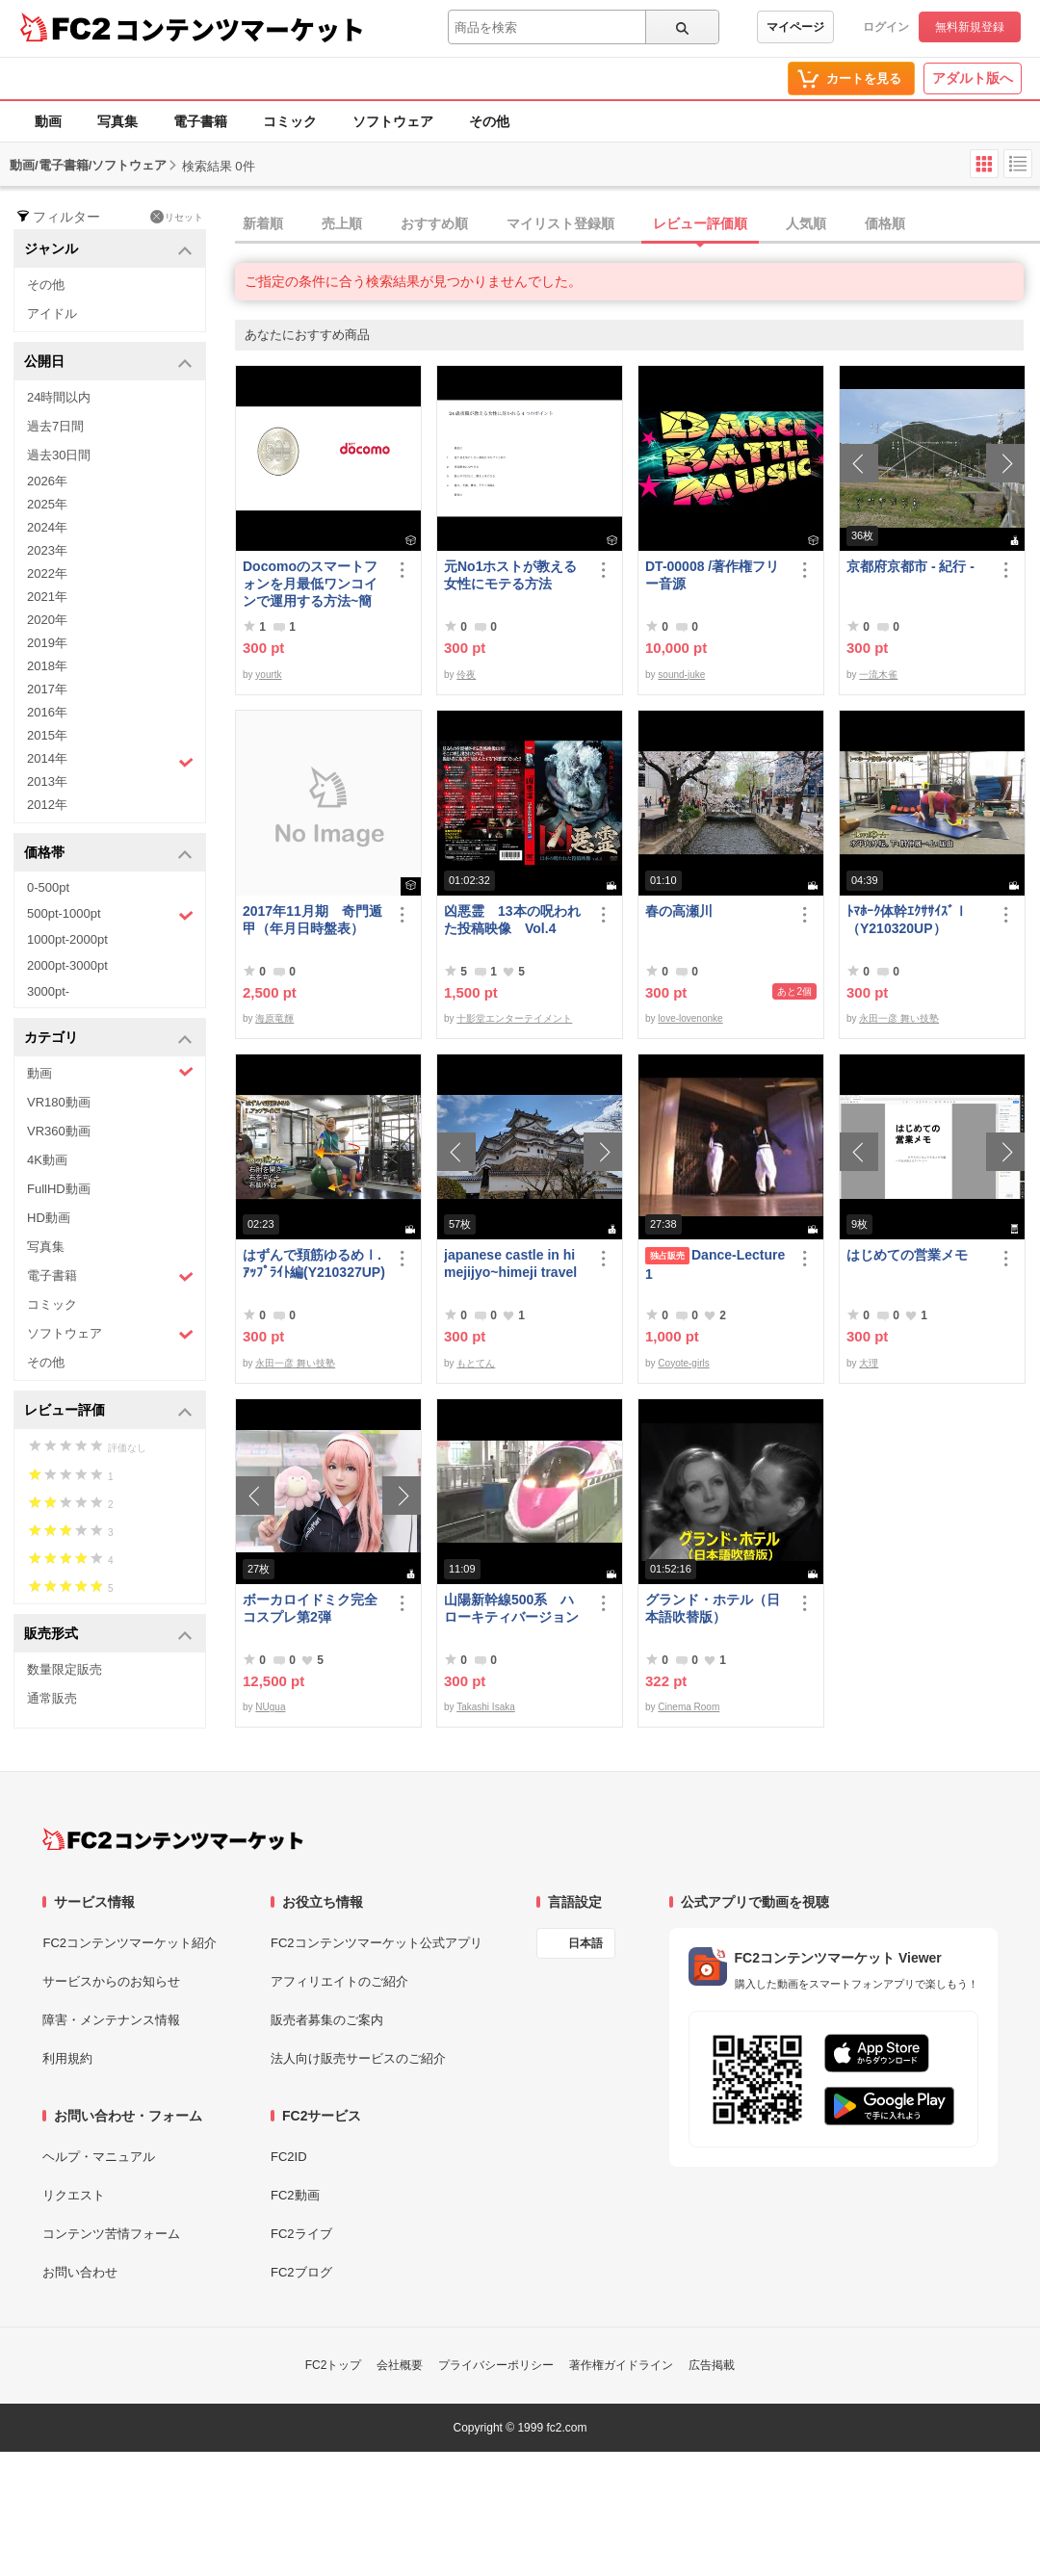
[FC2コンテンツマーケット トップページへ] (172, 1839)
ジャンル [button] (108, 250)
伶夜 (466, 674)
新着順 (263, 223)
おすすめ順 (434, 223)
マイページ (795, 27)
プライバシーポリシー (496, 2365)
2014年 (110, 760)
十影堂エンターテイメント (514, 1018)
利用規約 (67, 2058)
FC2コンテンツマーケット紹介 (129, 1943)
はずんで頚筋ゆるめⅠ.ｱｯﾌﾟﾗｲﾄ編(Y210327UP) (314, 1263)
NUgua (270, 1707)
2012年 (47, 804)
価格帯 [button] (108, 854)
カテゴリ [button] (108, 1038)
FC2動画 (295, 2195)
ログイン (886, 27)
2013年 (47, 781)
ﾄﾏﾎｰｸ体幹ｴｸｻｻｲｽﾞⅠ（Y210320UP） (907, 919)
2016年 (47, 712)
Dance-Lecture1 (715, 1264)
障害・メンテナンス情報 (111, 2020)
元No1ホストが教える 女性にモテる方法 (515, 575)
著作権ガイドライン (621, 2365)
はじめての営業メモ (907, 1254)
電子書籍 (200, 121)
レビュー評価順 (700, 223)
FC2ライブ (301, 2233)
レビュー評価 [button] (108, 1411)
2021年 (47, 596)
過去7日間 (55, 426)
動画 (48, 121)
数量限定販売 (64, 1669)
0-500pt (48, 887)
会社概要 (400, 2365)
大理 (868, 1363)
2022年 (47, 573)
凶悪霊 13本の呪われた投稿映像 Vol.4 (512, 919)
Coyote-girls (683, 1363)
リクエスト (73, 2195)
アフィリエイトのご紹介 (339, 1981)
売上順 (342, 223)
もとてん (475, 1363)
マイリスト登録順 (560, 223)
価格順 (885, 223)
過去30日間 (59, 455)
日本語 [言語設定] (585, 1943)
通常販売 (52, 1698)
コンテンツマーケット (240, 29)
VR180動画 (59, 1102)
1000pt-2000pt (67, 939)
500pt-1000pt (110, 915)
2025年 (47, 504)
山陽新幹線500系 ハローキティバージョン (511, 1608)
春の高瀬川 (679, 911)
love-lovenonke (690, 1018)
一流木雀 (878, 674)
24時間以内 (59, 397)
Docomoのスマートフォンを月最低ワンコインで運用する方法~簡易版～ (310, 584)
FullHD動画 (59, 1189)
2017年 (47, 689)
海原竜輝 (274, 1018)
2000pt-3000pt (67, 965)
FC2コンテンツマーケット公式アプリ (376, 1943)
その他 (489, 121)
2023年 (47, 550)
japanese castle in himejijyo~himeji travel (510, 1263)
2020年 (47, 619)
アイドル (52, 313)
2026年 (47, 481)
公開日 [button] (108, 362)
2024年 (47, 527)
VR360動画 (59, 1131)
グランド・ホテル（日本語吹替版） (712, 1608)
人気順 (806, 223)
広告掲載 (712, 2365)
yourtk (268, 674)
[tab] (637, 224)
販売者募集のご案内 (327, 2020)
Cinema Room (688, 1707)
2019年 (47, 643)
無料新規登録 (969, 27)
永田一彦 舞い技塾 (899, 1018)
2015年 (47, 735)
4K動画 (47, 1160)
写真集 (117, 121)
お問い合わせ (79, 2272)
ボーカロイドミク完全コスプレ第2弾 (310, 1608)
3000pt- (48, 991)
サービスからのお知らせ (111, 1981)
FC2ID (289, 2156)
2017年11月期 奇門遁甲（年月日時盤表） (312, 919)
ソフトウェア (392, 121)
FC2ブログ (301, 2272)
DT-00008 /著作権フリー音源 (712, 575)
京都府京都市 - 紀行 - (910, 566)
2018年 (47, 666)
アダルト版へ (972, 78)
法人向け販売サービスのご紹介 (358, 2058)
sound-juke (681, 674)
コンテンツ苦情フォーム (111, 2233)
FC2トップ (333, 2365)
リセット (176, 216)
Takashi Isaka (485, 1707)
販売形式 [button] (108, 1635)
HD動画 (48, 1217)
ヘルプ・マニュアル (98, 2156)
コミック (290, 121)
